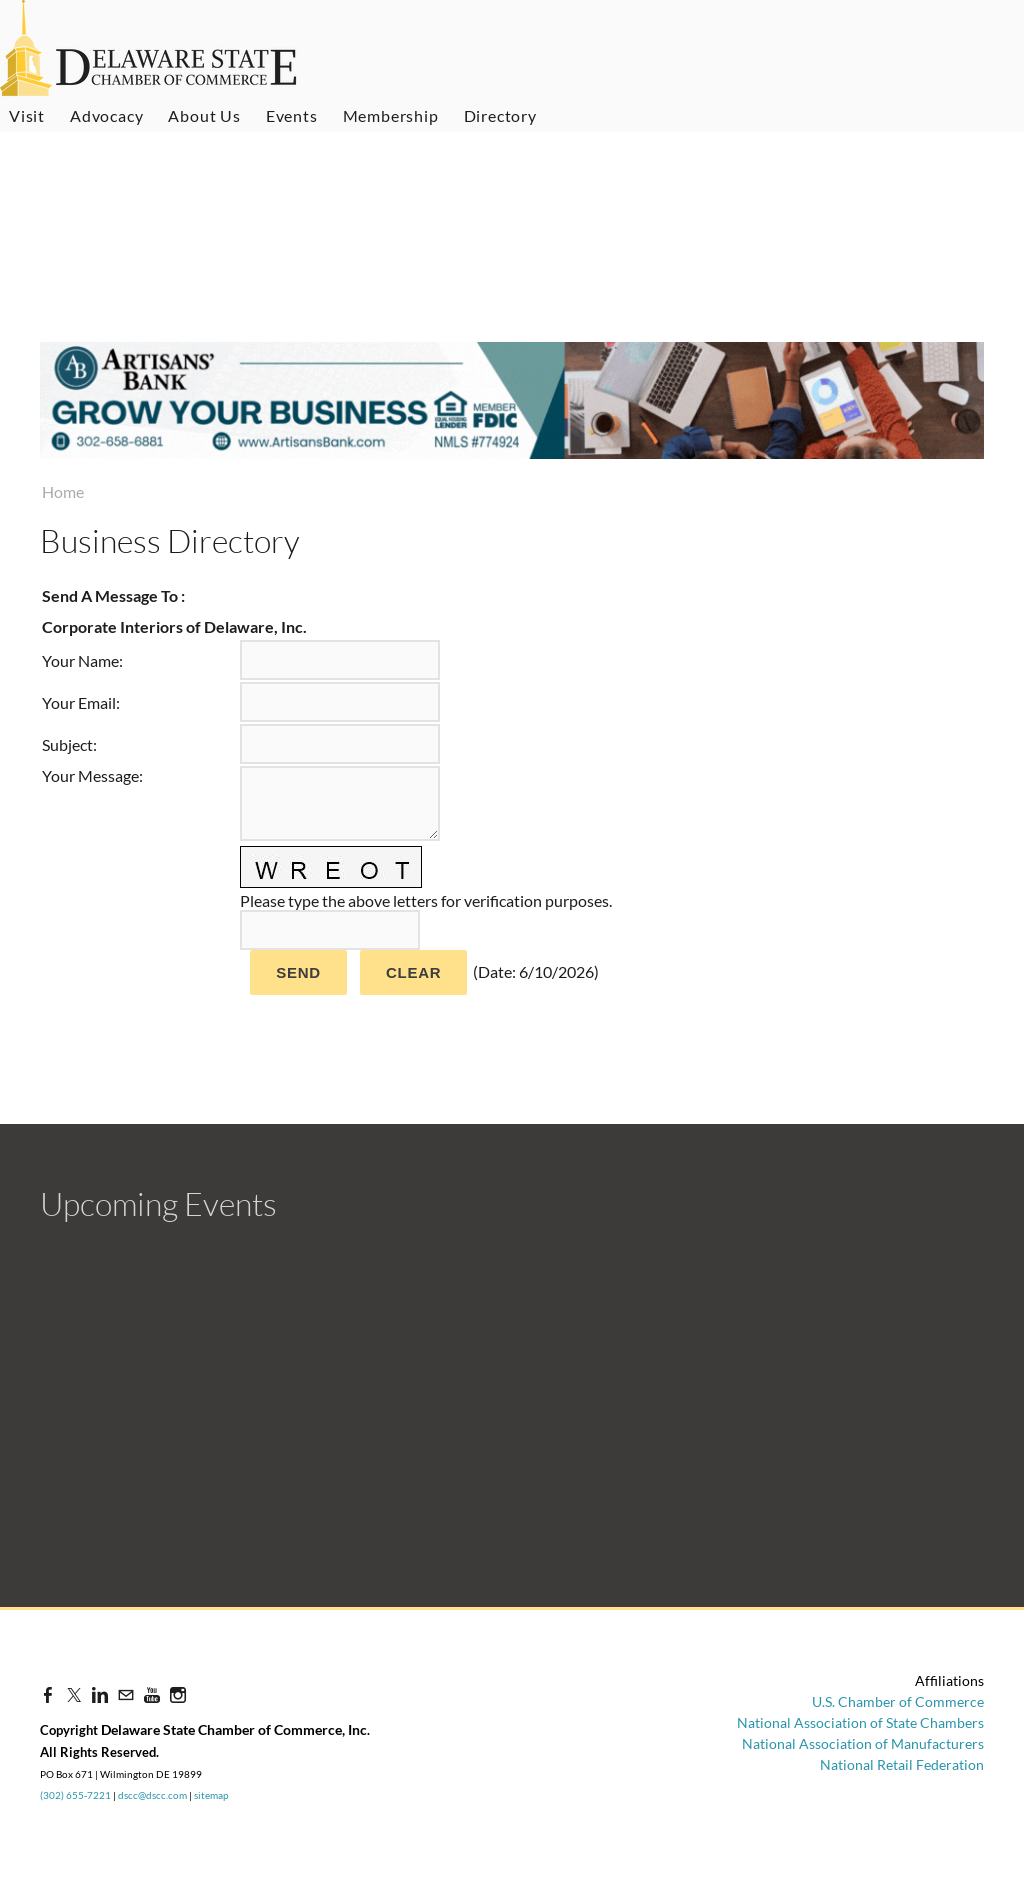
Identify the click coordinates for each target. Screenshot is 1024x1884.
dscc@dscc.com (152, 1795)
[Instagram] (178, 1694)
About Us (204, 115)
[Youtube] (152, 1694)
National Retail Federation (902, 1764)
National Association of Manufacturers (863, 1743)
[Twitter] (74, 1694)
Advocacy (106, 115)
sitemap (211, 1795)
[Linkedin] (100, 1694)
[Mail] (126, 1694)
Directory (500, 115)
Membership (391, 115)
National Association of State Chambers (860, 1722)
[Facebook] (48, 1694)
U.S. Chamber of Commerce (898, 1701)
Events (292, 115)
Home (63, 491)
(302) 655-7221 (75, 1795)
